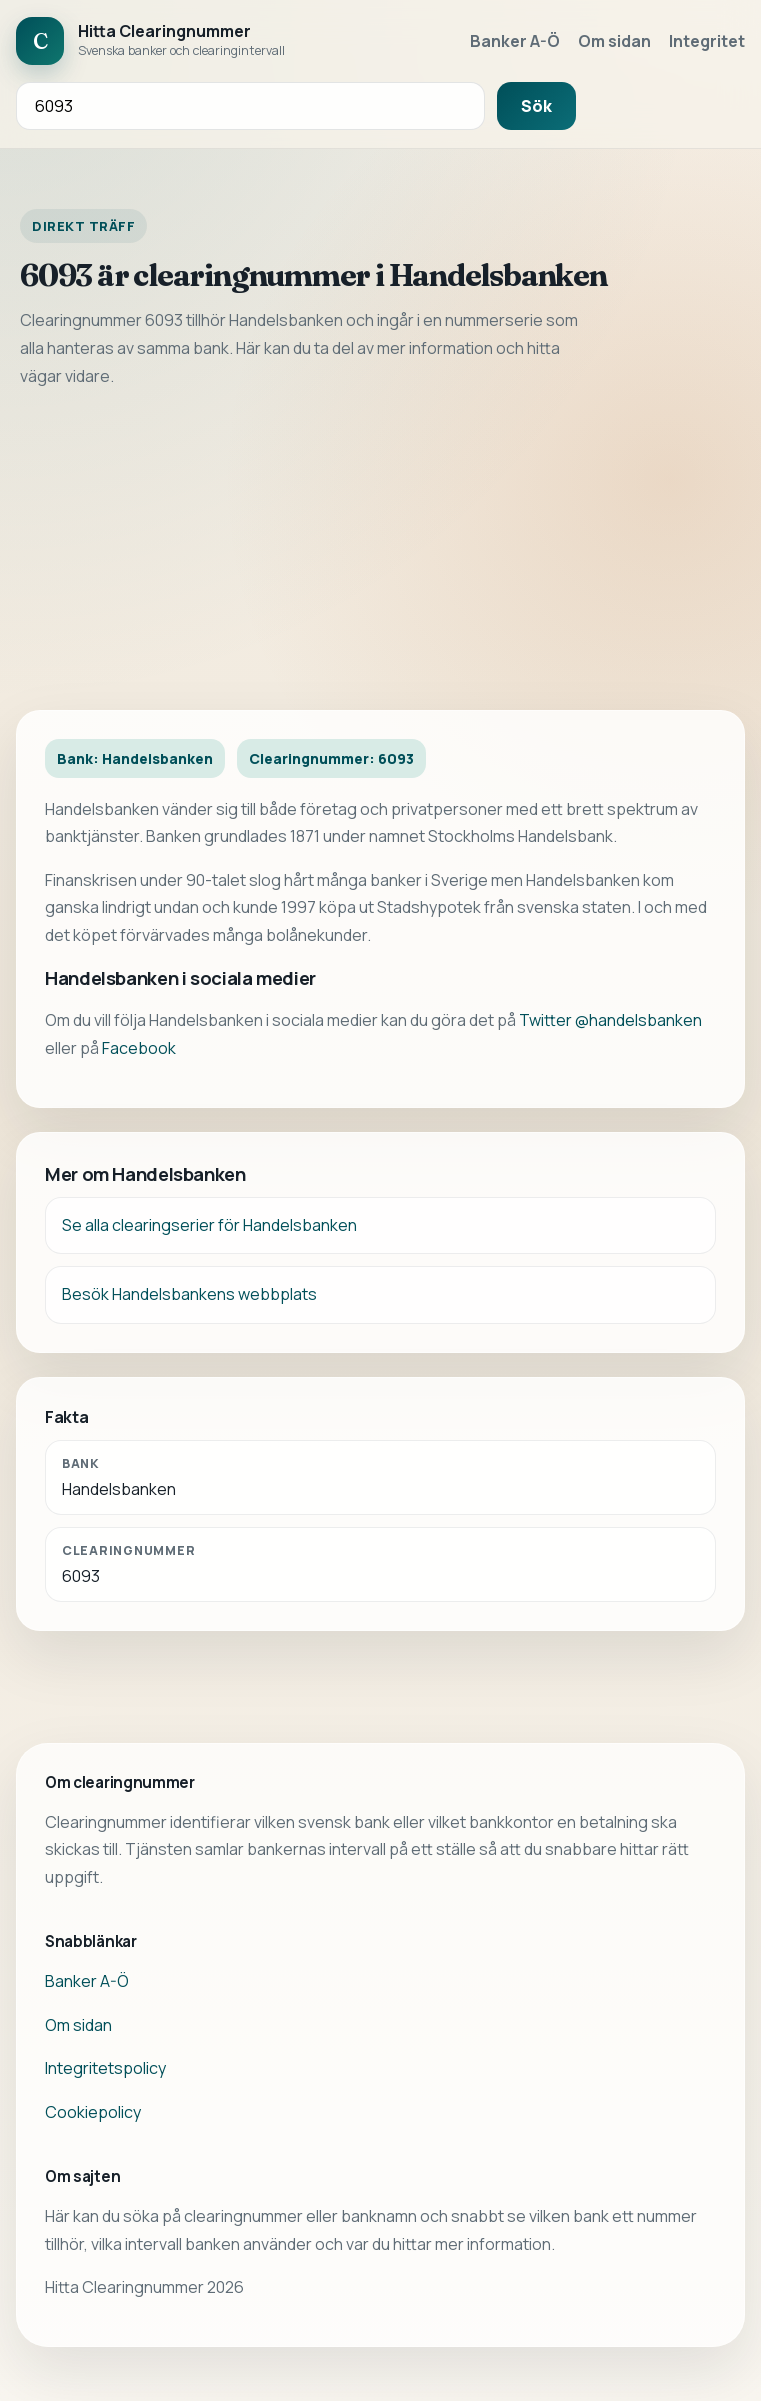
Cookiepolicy (93, 2112)
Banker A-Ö (515, 41)
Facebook (139, 1048)
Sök (536, 106)
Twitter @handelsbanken (610, 1020)
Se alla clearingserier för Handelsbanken (209, 1225)
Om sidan (614, 41)
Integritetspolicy (105, 2068)
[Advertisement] (380, 550)
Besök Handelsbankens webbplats (189, 1294)
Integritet (707, 41)
